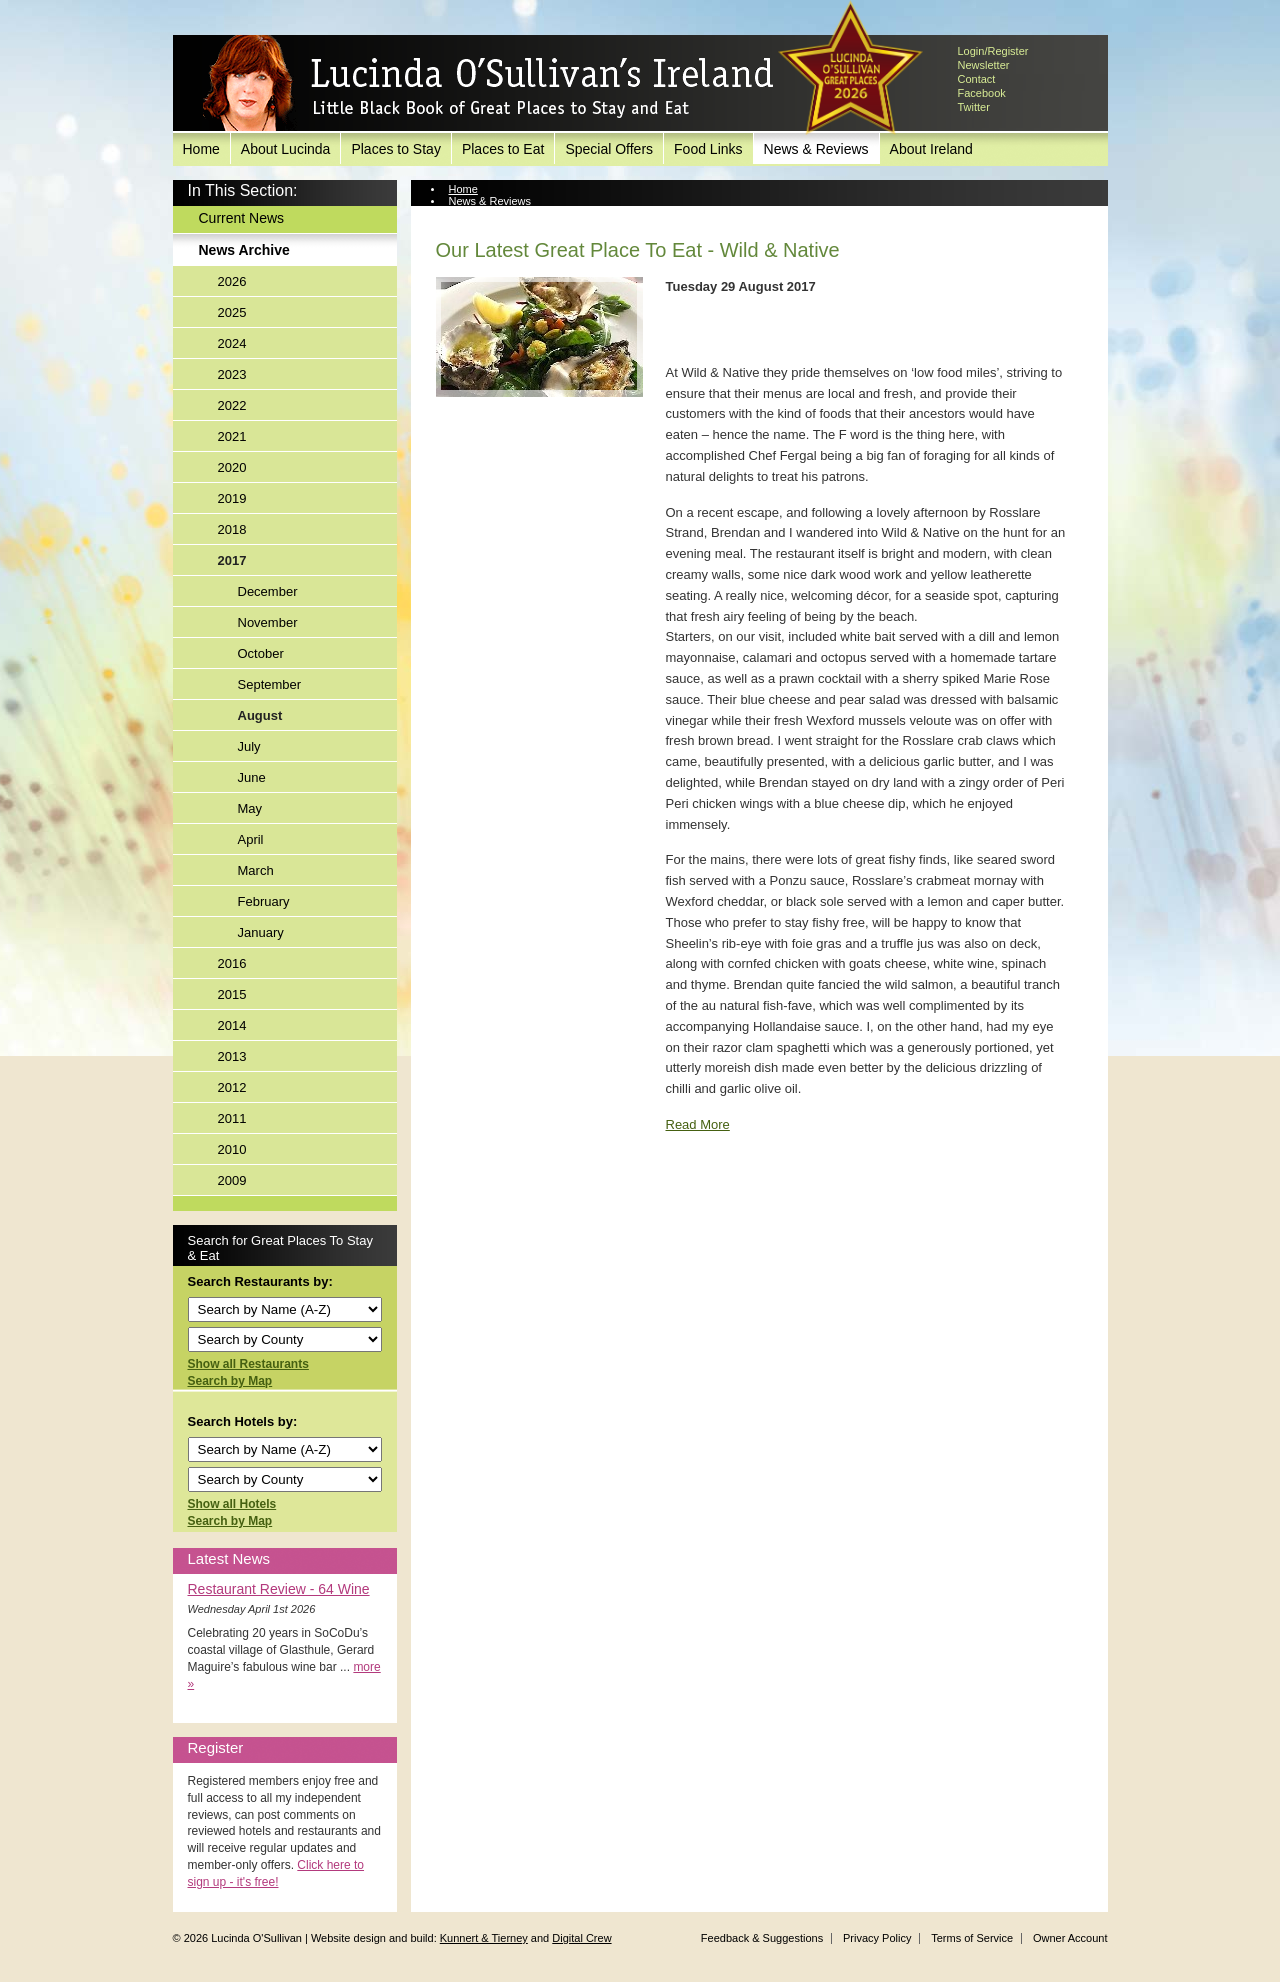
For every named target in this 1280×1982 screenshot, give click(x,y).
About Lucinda (286, 149)
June (252, 777)
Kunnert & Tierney (484, 1938)
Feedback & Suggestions (762, 1938)
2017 (232, 560)
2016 (232, 963)
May (250, 808)
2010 (232, 1149)
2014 (232, 1025)
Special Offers (609, 149)
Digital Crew (581, 1938)
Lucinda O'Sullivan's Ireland (488, 84)
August (260, 715)
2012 (232, 1087)
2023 (232, 374)
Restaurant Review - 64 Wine (279, 1589)
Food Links (708, 149)
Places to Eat (503, 149)
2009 (232, 1180)
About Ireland (931, 149)
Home (201, 149)
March (256, 870)
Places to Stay (396, 149)
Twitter (974, 107)
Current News (242, 218)
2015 (232, 994)
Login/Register (993, 51)
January (261, 932)
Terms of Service (972, 1938)
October (261, 653)
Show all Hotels (232, 1504)
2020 (232, 467)
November (268, 622)
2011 (232, 1118)
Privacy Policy (877, 1938)
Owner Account (1070, 1938)
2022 (232, 405)
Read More (698, 1124)
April (251, 839)
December (268, 591)
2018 (232, 529)
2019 (232, 498)
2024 (232, 343)
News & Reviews (816, 149)
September (270, 684)
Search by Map (230, 1381)
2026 (232, 281)
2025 (232, 312)
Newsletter (984, 65)
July (249, 746)
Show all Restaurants (248, 1364)
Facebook (982, 93)
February (264, 901)
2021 (232, 436)
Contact (977, 79)
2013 (232, 1056)
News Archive (244, 250)
